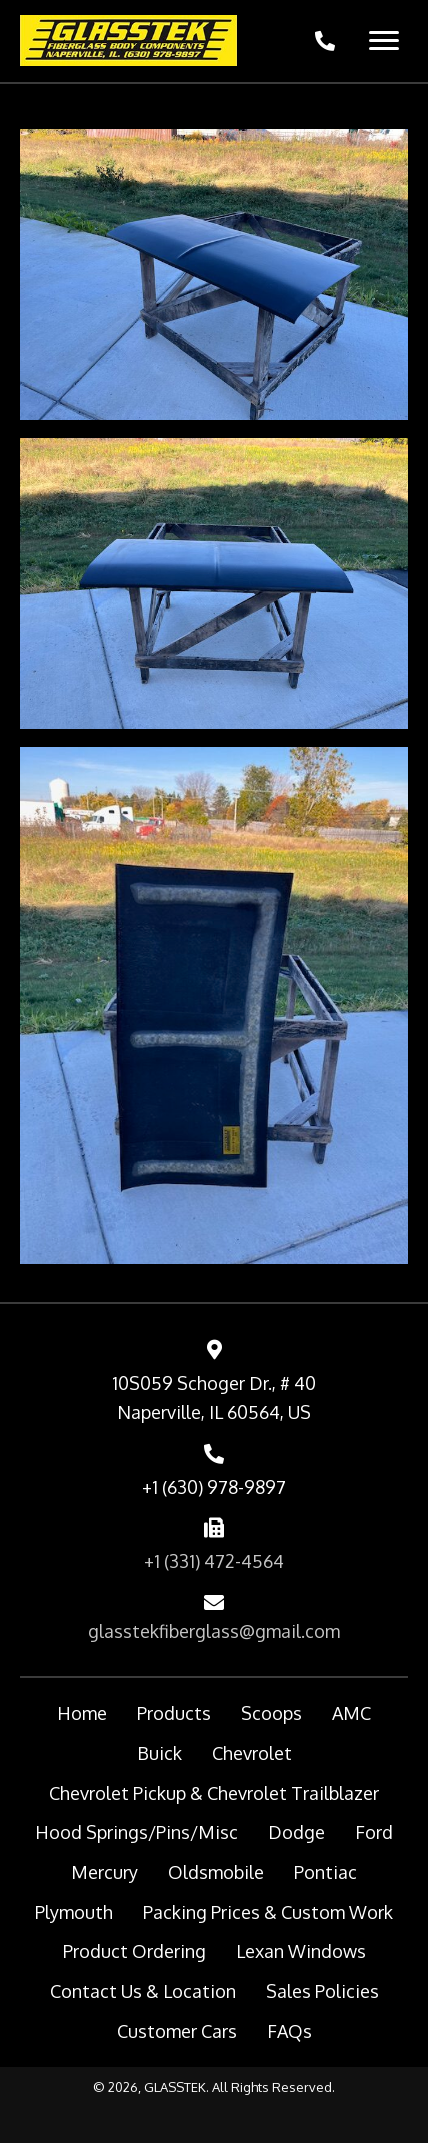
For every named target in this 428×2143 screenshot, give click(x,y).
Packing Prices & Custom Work (268, 1912)
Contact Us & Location (143, 1991)
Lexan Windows (301, 1951)
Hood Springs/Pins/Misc (136, 1832)
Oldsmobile (216, 1872)
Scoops (271, 1713)
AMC (351, 1713)
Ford (374, 1832)
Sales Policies (322, 1991)
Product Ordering (134, 1951)
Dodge (296, 1832)
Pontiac (325, 1872)
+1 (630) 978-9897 (214, 1487)
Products (174, 1713)
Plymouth (74, 1912)
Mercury (104, 1872)
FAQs (289, 2031)
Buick (159, 1753)
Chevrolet (252, 1753)
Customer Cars (177, 2031)
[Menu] (384, 41)
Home (82, 1713)
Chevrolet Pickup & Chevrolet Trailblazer (214, 1793)
